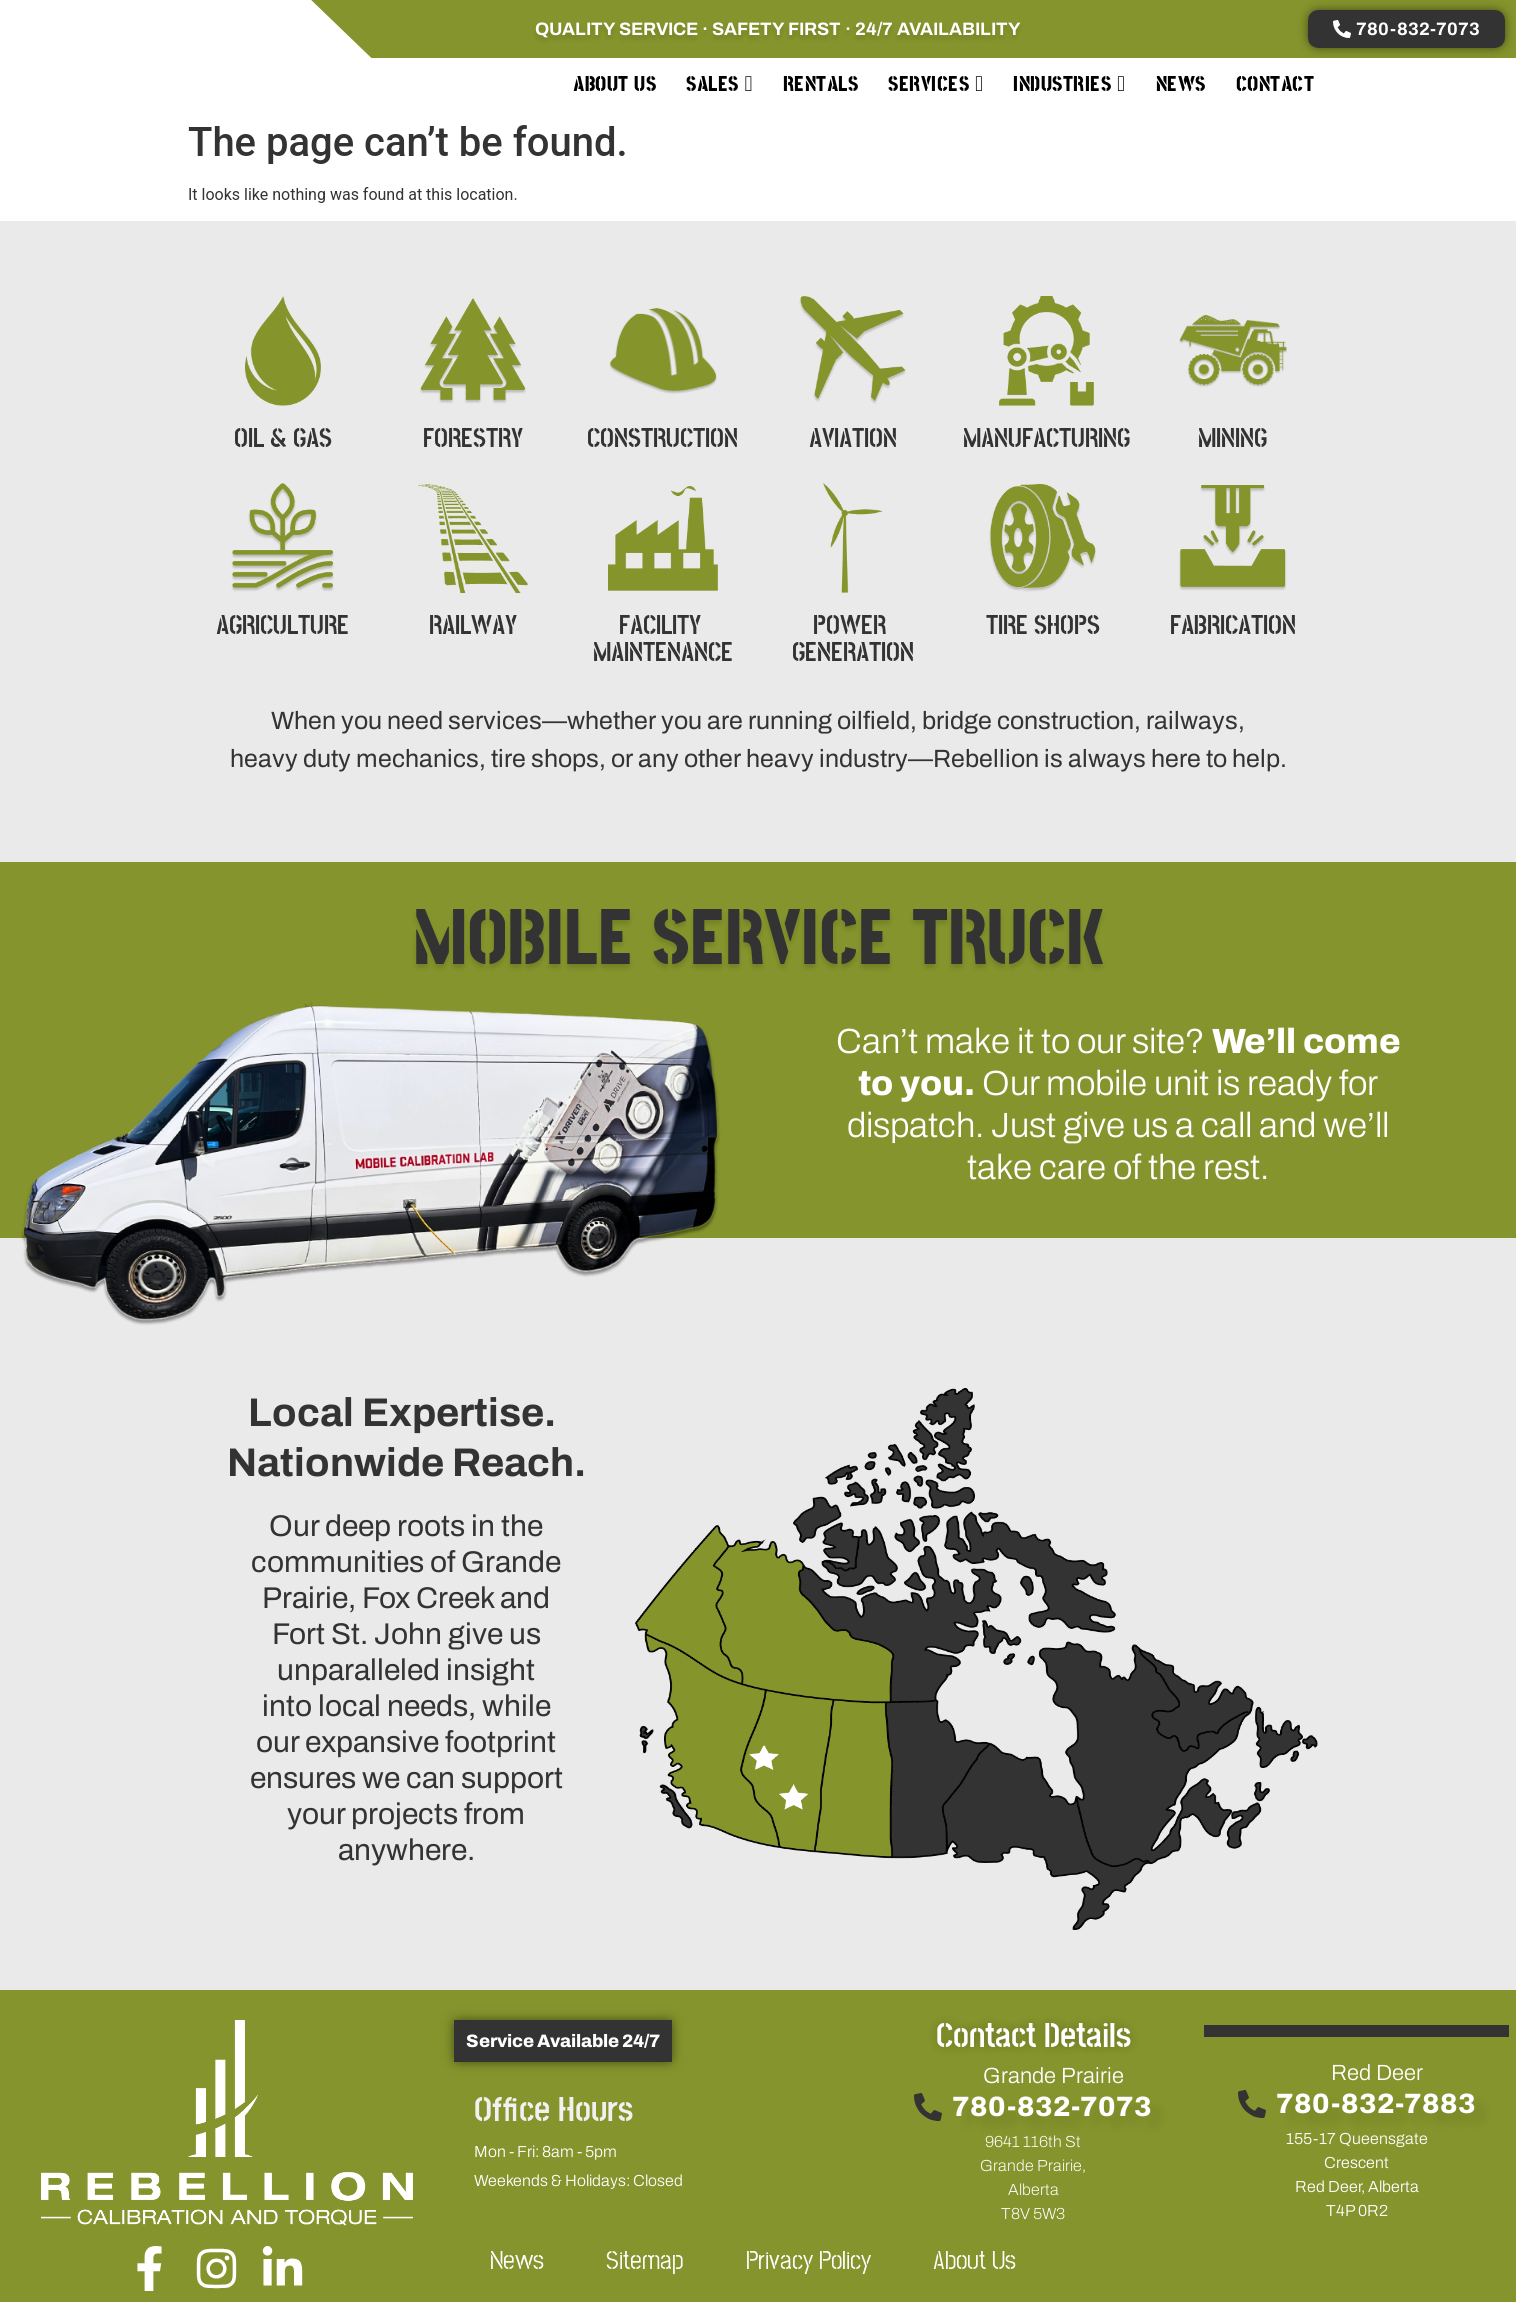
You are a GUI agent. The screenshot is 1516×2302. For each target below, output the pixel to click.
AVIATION (853, 439)
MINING (1232, 439)
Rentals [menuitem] (821, 84)
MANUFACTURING (1046, 439)
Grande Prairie (1053, 2076)
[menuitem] (719, 84)
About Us (974, 2261)
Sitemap (645, 2261)
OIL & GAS (283, 439)
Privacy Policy (808, 2261)
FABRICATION (1233, 626)
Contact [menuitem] (1275, 84)
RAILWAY (473, 626)
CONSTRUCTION (662, 439)
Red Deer (1377, 2073)
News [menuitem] (1181, 84)
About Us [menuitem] (614, 84)
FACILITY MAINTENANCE (663, 640)
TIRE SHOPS (1043, 626)
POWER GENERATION (853, 640)
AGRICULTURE (282, 626)
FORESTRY (473, 439)
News (517, 2261)
